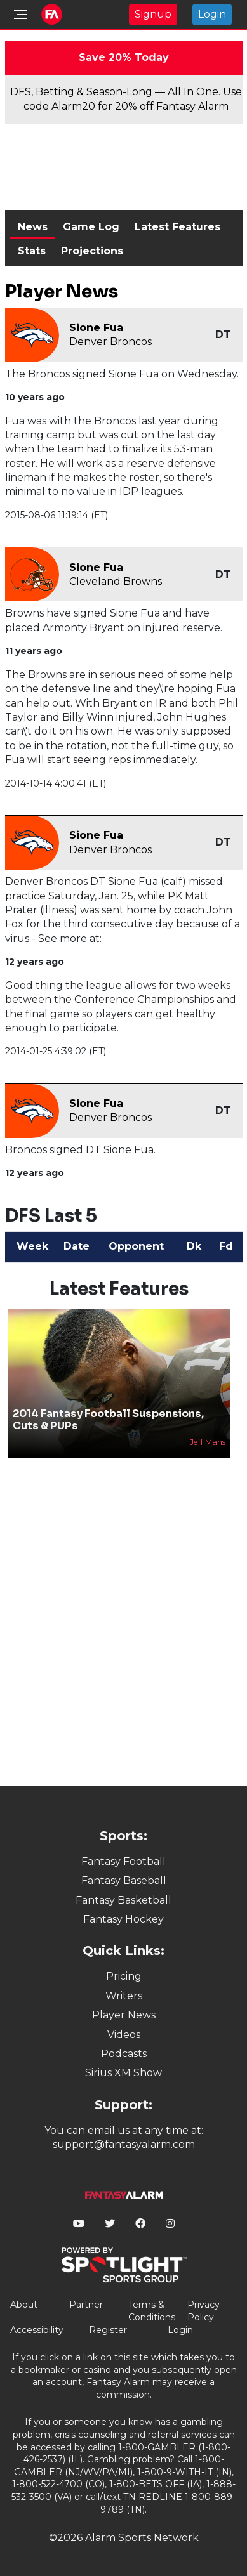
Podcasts (124, 2054)
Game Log (91, 227)
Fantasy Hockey (123, 1919)
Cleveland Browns (115, 581)
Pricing (124, 1976)
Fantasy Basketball (123, 1900)
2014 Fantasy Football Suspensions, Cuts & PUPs (108, 1419)
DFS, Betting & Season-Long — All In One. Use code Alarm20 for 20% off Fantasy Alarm (126, 99)
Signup (153, 14)
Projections (92, 251)
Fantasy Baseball (123, 1880)
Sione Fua (96, 328)
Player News (124, 2015)
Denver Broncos (110, 342)
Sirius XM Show (123, 2073)
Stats (32, 251)
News (33, 227)
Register (108, 2330)
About (23, 2304)
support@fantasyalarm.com (124, 2144)
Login (212, 14)
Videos (123, 2035)
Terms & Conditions (151, 2311)
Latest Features (177, 227)
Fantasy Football (123, 1861)
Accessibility (36, 2330)
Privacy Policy (203, 2311)
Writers (123, 1996)
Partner (86, 2304)
